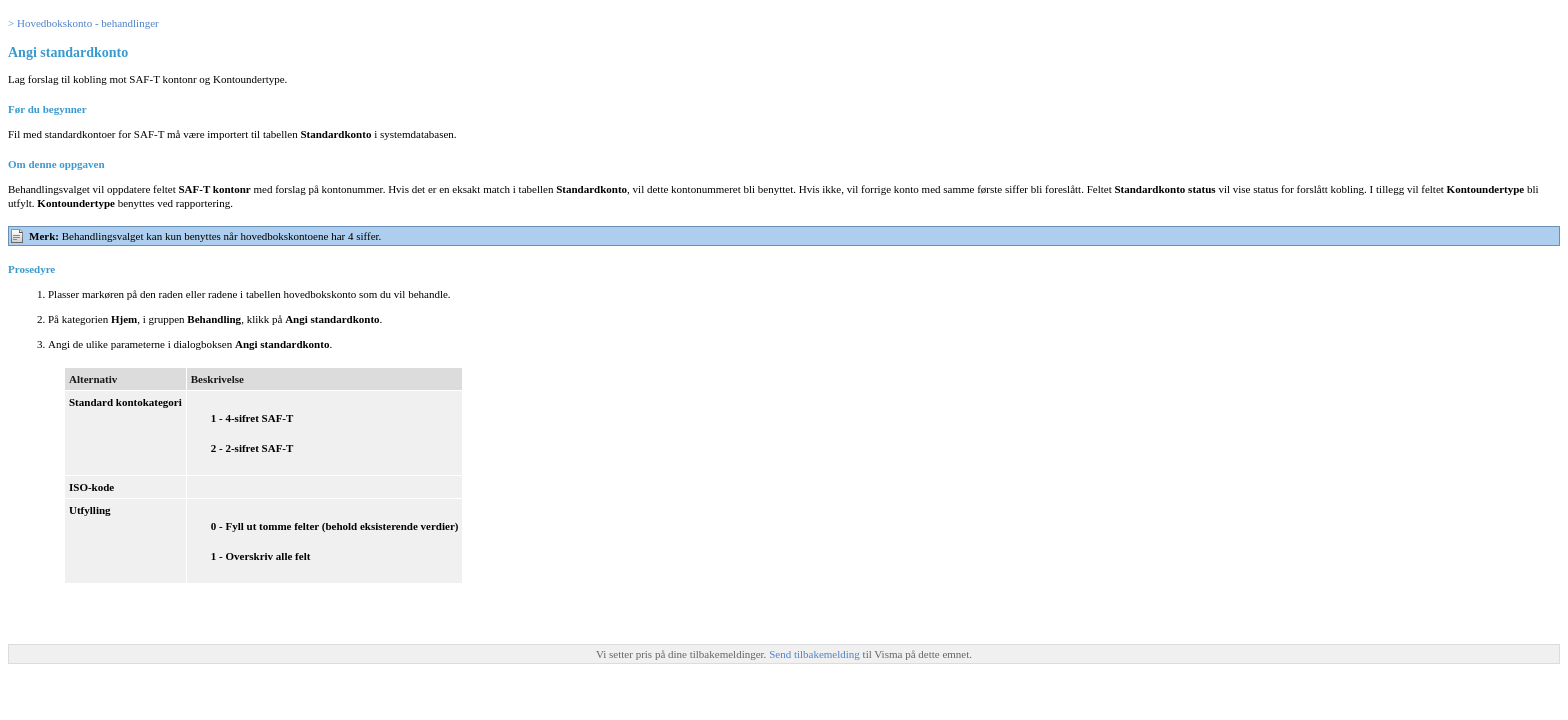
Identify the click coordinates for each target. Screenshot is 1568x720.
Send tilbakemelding (815, 654)
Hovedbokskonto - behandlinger (88, 23)
